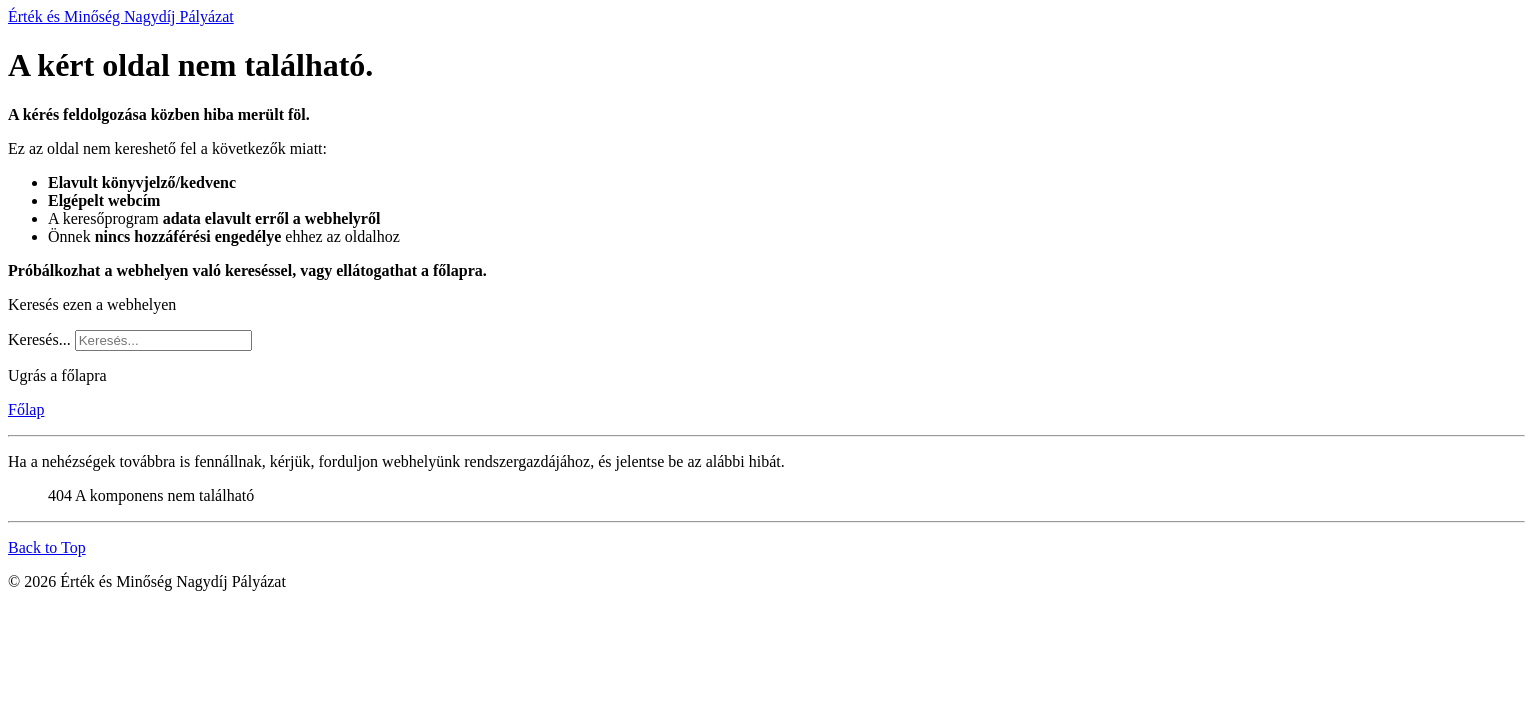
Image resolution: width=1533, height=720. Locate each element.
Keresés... (39, 339)
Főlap (26, 409)
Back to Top (47, 547)
